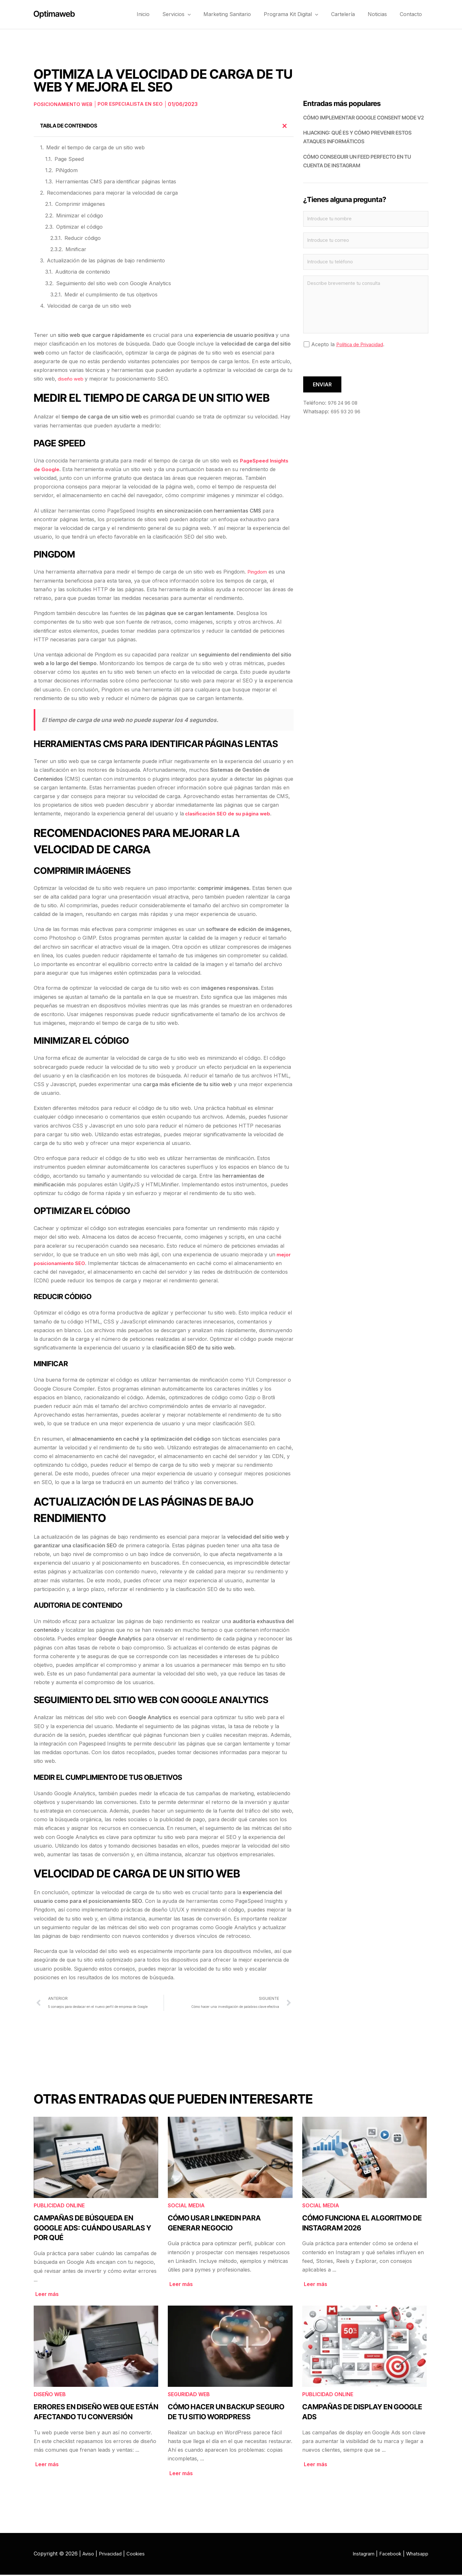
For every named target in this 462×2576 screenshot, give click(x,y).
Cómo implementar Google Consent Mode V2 (363, 117)
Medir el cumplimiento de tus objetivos (111, 294)
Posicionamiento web (65, 104)
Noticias (382, 14)
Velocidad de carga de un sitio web (89, 306)
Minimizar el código (79, 215)
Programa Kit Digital (302, 14)
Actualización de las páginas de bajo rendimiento (106, 260)
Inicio (164, 14)
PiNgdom (67, 170)
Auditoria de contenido (82, 271)
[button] (205, 14)
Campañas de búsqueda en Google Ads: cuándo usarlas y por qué (92, 2229)
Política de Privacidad (362, 348)
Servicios (194, 14)
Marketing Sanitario (241, 14)
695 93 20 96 (347, 415)
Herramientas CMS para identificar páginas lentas (116, 181)
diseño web (71, 378)
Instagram (357, 2555)
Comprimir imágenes (80, 204)
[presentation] (352, 368)
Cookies (140, 2555)
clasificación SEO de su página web (230, 813)
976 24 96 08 (345, 407)
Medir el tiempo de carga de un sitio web (95, 147)
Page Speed (69, 159)
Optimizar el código (79, 227)
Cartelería (351, 14)
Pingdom (258, 571)
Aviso (89, 2555)
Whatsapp (416, 2555)
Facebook (386, 2555)
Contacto (412, 14)
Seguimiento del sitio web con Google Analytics (113, 283)
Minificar (75, 249)
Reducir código (82, 238)
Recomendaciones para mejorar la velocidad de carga (112, 192)
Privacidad (112, 2555)
